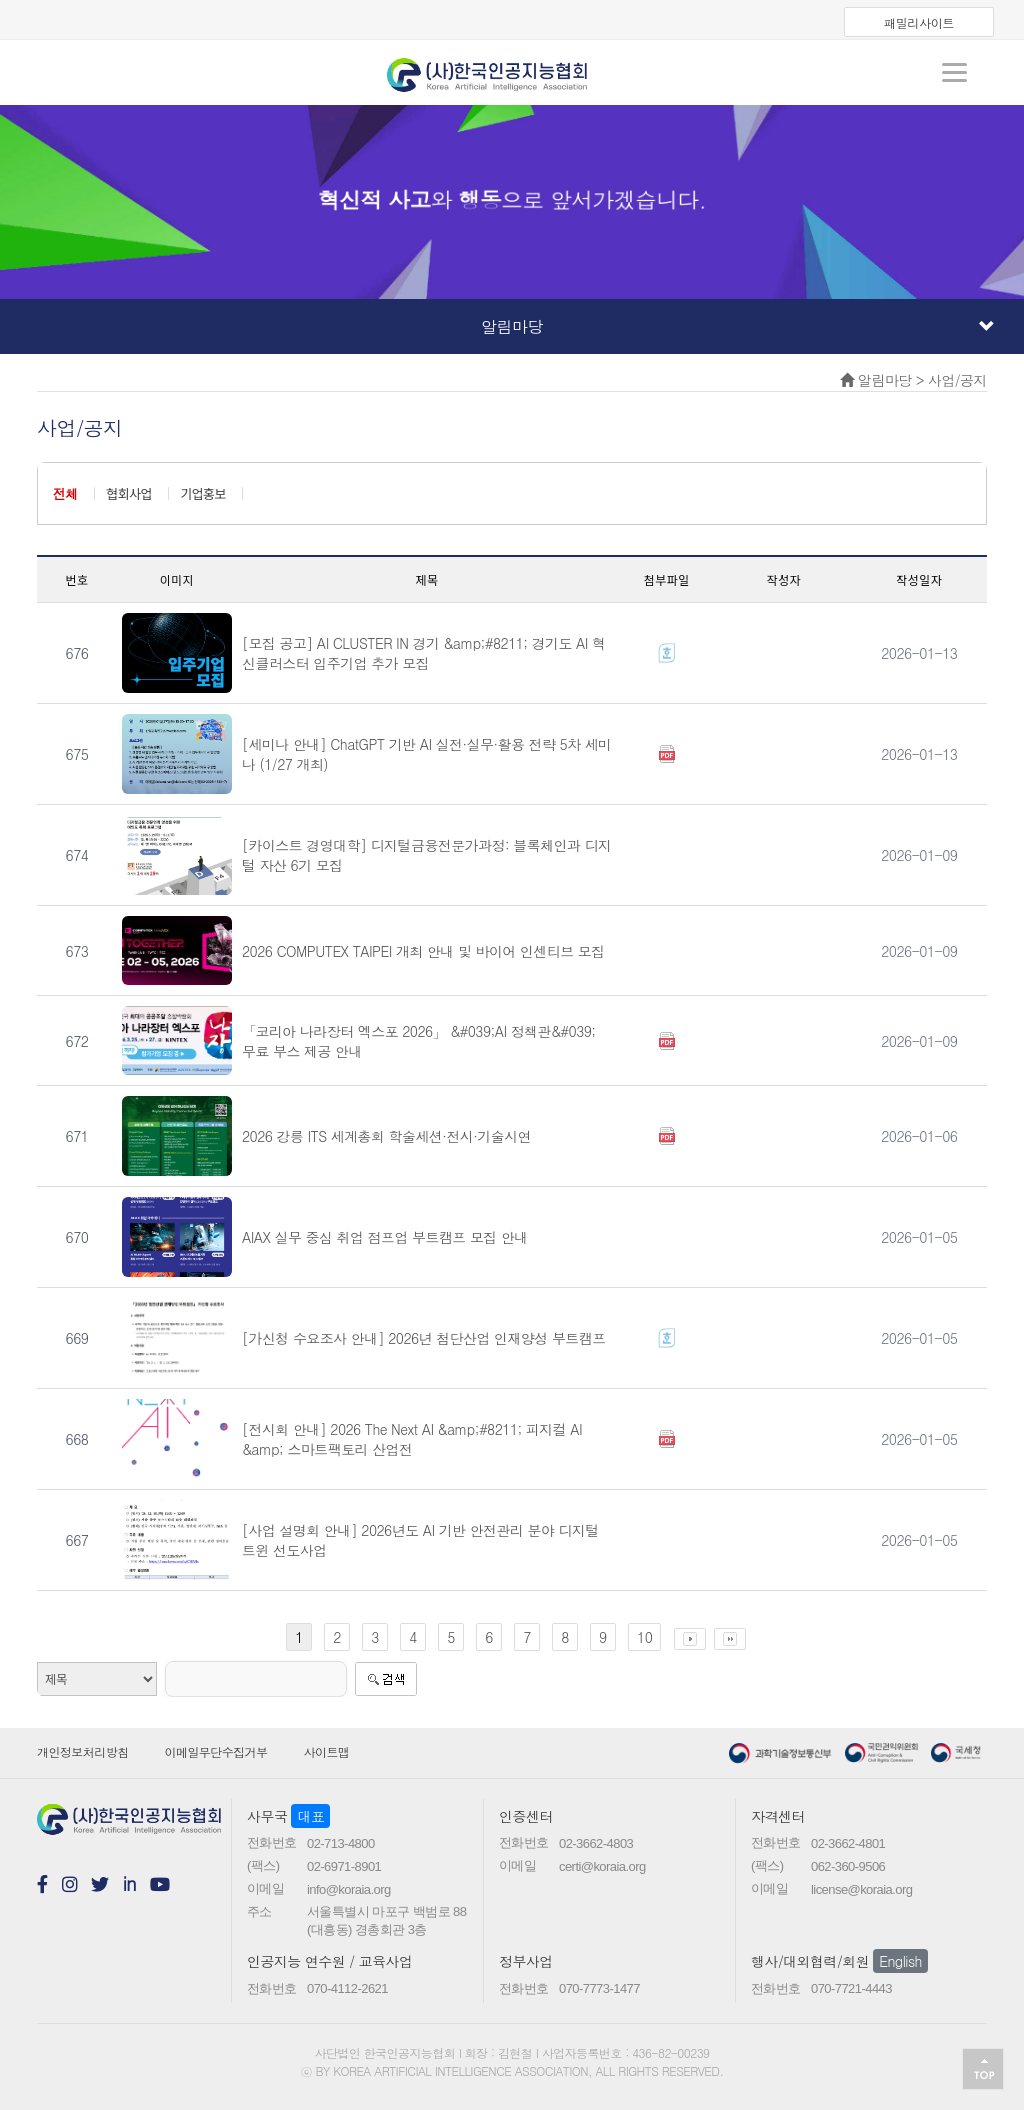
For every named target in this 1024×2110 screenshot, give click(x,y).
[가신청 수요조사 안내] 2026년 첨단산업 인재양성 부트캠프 (424, 1338)
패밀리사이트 (919, 22)
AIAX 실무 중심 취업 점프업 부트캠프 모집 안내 (385, 1237)
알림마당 (737, 326)
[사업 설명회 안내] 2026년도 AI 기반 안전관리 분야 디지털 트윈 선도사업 (420, 1540)
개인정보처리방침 (83, 1751)
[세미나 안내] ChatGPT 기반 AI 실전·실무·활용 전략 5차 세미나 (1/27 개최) (427, 754)
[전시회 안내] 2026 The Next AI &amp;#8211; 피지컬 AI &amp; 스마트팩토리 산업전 (412, 1439)
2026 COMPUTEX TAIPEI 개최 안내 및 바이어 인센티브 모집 (423, 951)
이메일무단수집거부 (216, 1751)
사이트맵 (327, 1751)
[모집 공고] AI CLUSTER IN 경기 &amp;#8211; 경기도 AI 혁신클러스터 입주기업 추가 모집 (423, 653)
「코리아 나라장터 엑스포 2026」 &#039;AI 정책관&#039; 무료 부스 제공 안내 (419, 1041)
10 (644, 1637)
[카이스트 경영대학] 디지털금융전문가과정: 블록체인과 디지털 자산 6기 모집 (427, 855)
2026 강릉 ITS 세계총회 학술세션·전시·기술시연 (386, 1136)
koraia (512, 68)
